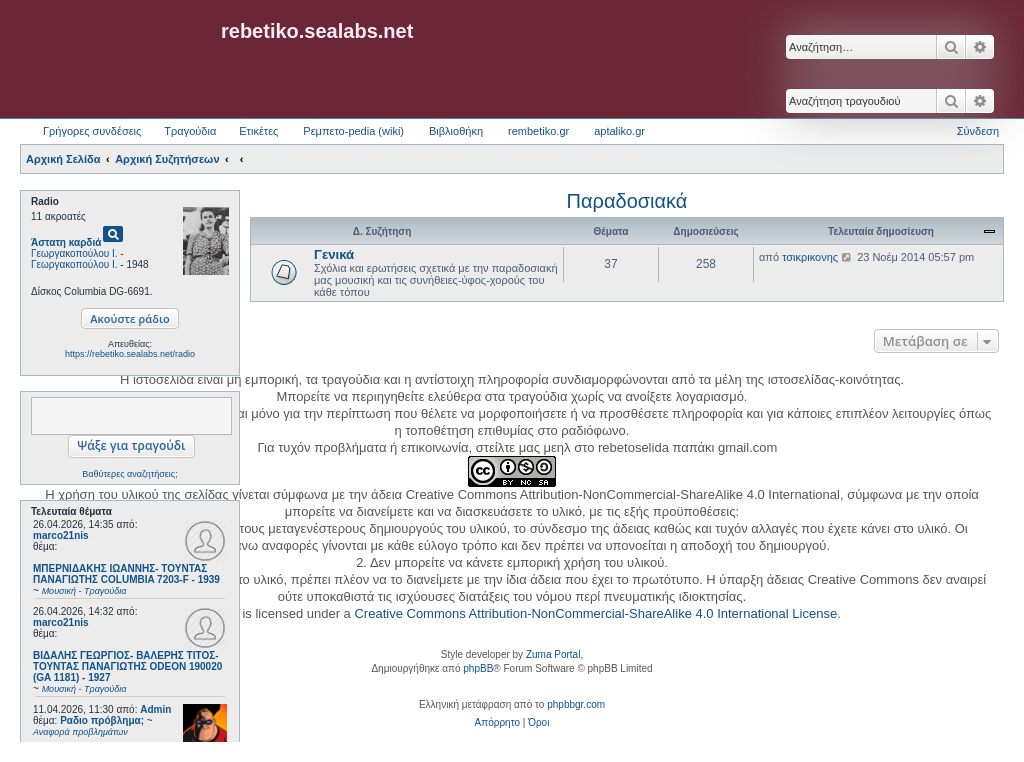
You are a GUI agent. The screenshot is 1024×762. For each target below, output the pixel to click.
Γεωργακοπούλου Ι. (74, 253)
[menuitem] (497, 723)
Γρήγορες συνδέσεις (92, 131)
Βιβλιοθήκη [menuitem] (456, 131)
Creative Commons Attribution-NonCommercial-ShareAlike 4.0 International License (595, 613)
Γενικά (334, 254)
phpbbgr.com (576, 704)
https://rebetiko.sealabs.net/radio (130, 354)
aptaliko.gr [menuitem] (619, 131)
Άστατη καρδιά (66, 242)
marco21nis (61, 535)
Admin (155, 709)
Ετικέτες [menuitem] (258, 131)
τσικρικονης (810, 257)
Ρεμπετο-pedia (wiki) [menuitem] (353, 131)
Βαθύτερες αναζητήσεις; (129, 474)
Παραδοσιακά (627, 201)
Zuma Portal (553, 654)
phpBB (478, 668)
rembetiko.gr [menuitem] (538, 131)
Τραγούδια (190, 131)
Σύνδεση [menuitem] (978, 131)
